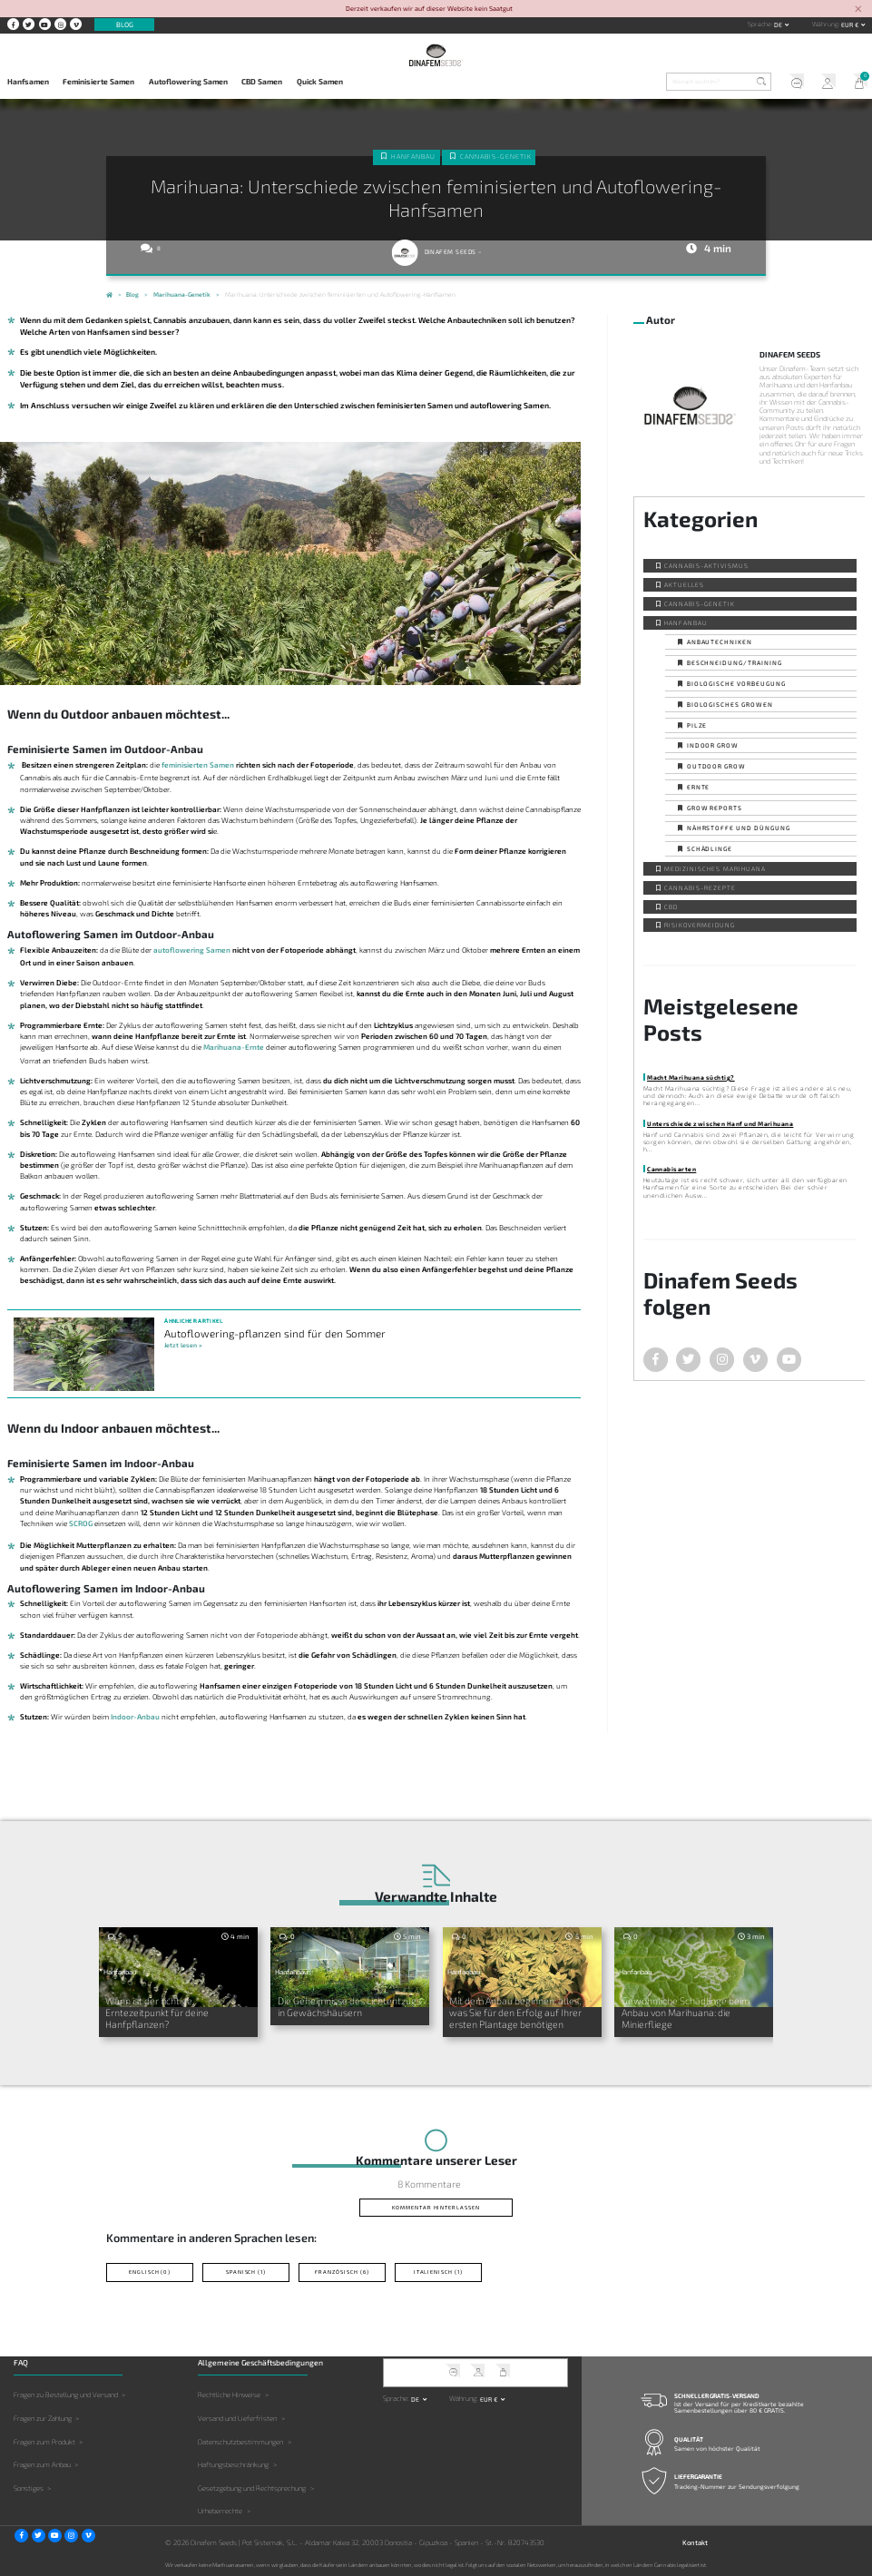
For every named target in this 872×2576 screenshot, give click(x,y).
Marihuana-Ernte (233, 1047)
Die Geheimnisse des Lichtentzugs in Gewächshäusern (349, 2006)
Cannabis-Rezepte (699, 887)
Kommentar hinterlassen (436, 2207)
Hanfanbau (413, 156)
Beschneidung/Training (734, 662)
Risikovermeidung (699, 924)
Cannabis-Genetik (495, 156)
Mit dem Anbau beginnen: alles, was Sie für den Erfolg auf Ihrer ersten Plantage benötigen (515, 2012)
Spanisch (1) (246, 2271)
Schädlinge (710, 848)
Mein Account (824, 83)
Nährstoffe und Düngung (738, 827)
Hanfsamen (28, 81)
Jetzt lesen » (183, 1344)
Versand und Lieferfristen (237, 2418)
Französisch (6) (342, 2271)
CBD (671, 906)
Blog (124, 24)
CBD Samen (261, 81)
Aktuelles (684, 584)
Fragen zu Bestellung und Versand (66, 2394)
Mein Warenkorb (856, 83)
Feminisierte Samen (98, 81)
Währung (825, 23)
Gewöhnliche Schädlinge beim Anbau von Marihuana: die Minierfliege (686, 2012)
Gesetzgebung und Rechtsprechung (252, 2488)
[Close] (858, 9)
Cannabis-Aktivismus (706, 565)
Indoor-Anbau (135, 1716)
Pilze (697, 725)
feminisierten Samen (198, 764)
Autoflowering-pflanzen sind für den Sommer (275, 1333)
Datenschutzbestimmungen (240, 2440)
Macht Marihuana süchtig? (691, 1077)
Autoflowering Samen (188, 81)
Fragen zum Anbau (42, 2464)
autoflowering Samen (191, 950)
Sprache (759, 23)
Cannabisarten (671, 1168)
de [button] (779, 24)
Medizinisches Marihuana (714, 868)
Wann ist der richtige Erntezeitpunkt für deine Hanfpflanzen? (157, 2012)
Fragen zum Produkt (44, 2440)
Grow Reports (715, 807)
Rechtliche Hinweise (229, 2394)
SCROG (81, 1523)
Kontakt (695, 2541)
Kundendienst (792, 83)
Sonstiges (29, 2488)
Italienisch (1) (439, 2271)
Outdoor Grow (717, 765)
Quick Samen (320, 81)
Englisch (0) (150, 2271)
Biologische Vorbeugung (736, 683)
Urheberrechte (220, 2510)
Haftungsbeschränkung (233, 2464)
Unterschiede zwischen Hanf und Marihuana (720, 1123)
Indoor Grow (713, 745)
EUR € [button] (850, 24)
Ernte (698, 786)
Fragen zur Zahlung (43, 2418)
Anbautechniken (720, 641)
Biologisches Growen (730, 704)
